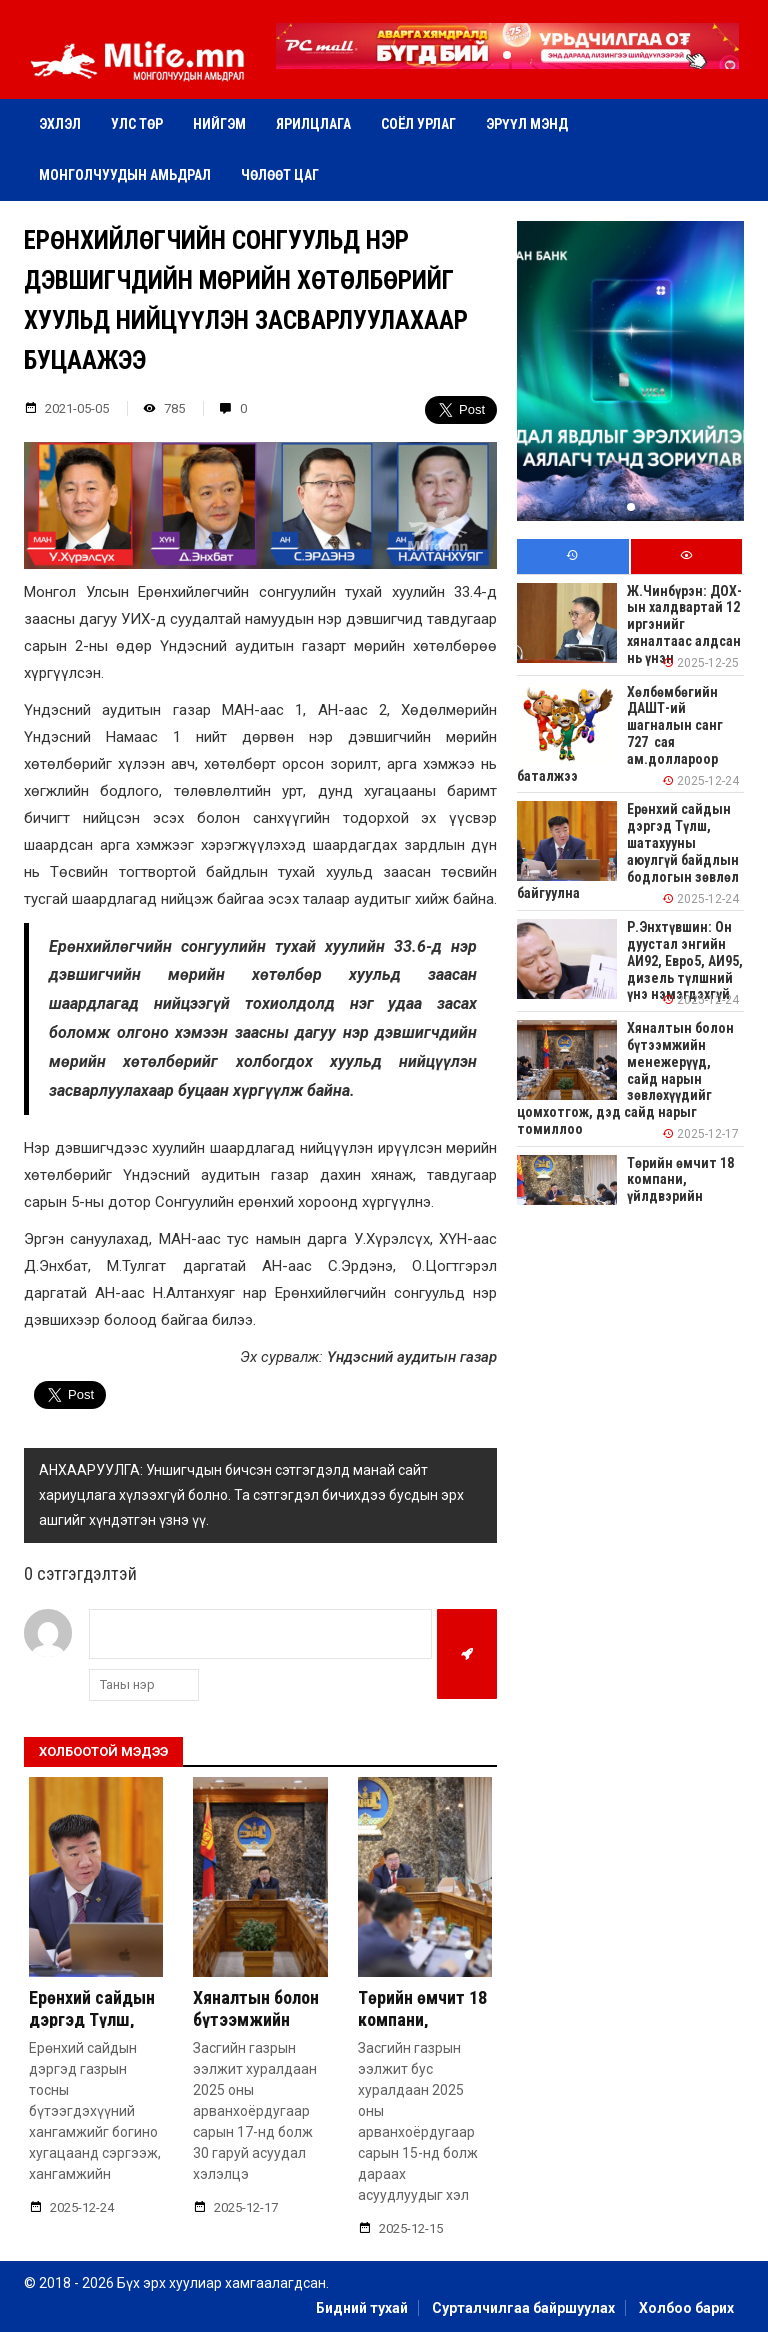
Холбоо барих (686, 2308)
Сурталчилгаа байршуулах (523, 2308)
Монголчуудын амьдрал (125, 175)
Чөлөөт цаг (280, 175)
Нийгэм (219, 124)
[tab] (572, 556)
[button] (507, 55)
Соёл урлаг (418, 124)
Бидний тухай (362, 2308)
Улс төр (137, 124)
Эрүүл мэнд (527, 124)
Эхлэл (60, 124)
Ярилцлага (313, 124)
